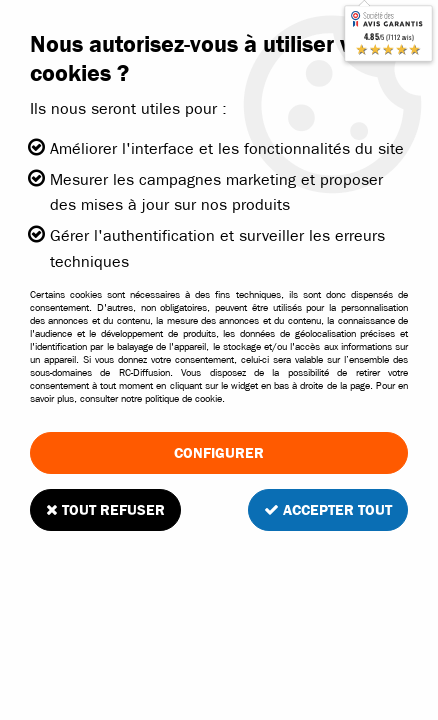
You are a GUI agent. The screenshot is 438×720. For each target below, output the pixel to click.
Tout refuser (105, 510)
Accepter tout (328, 510)
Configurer (219, 453)
